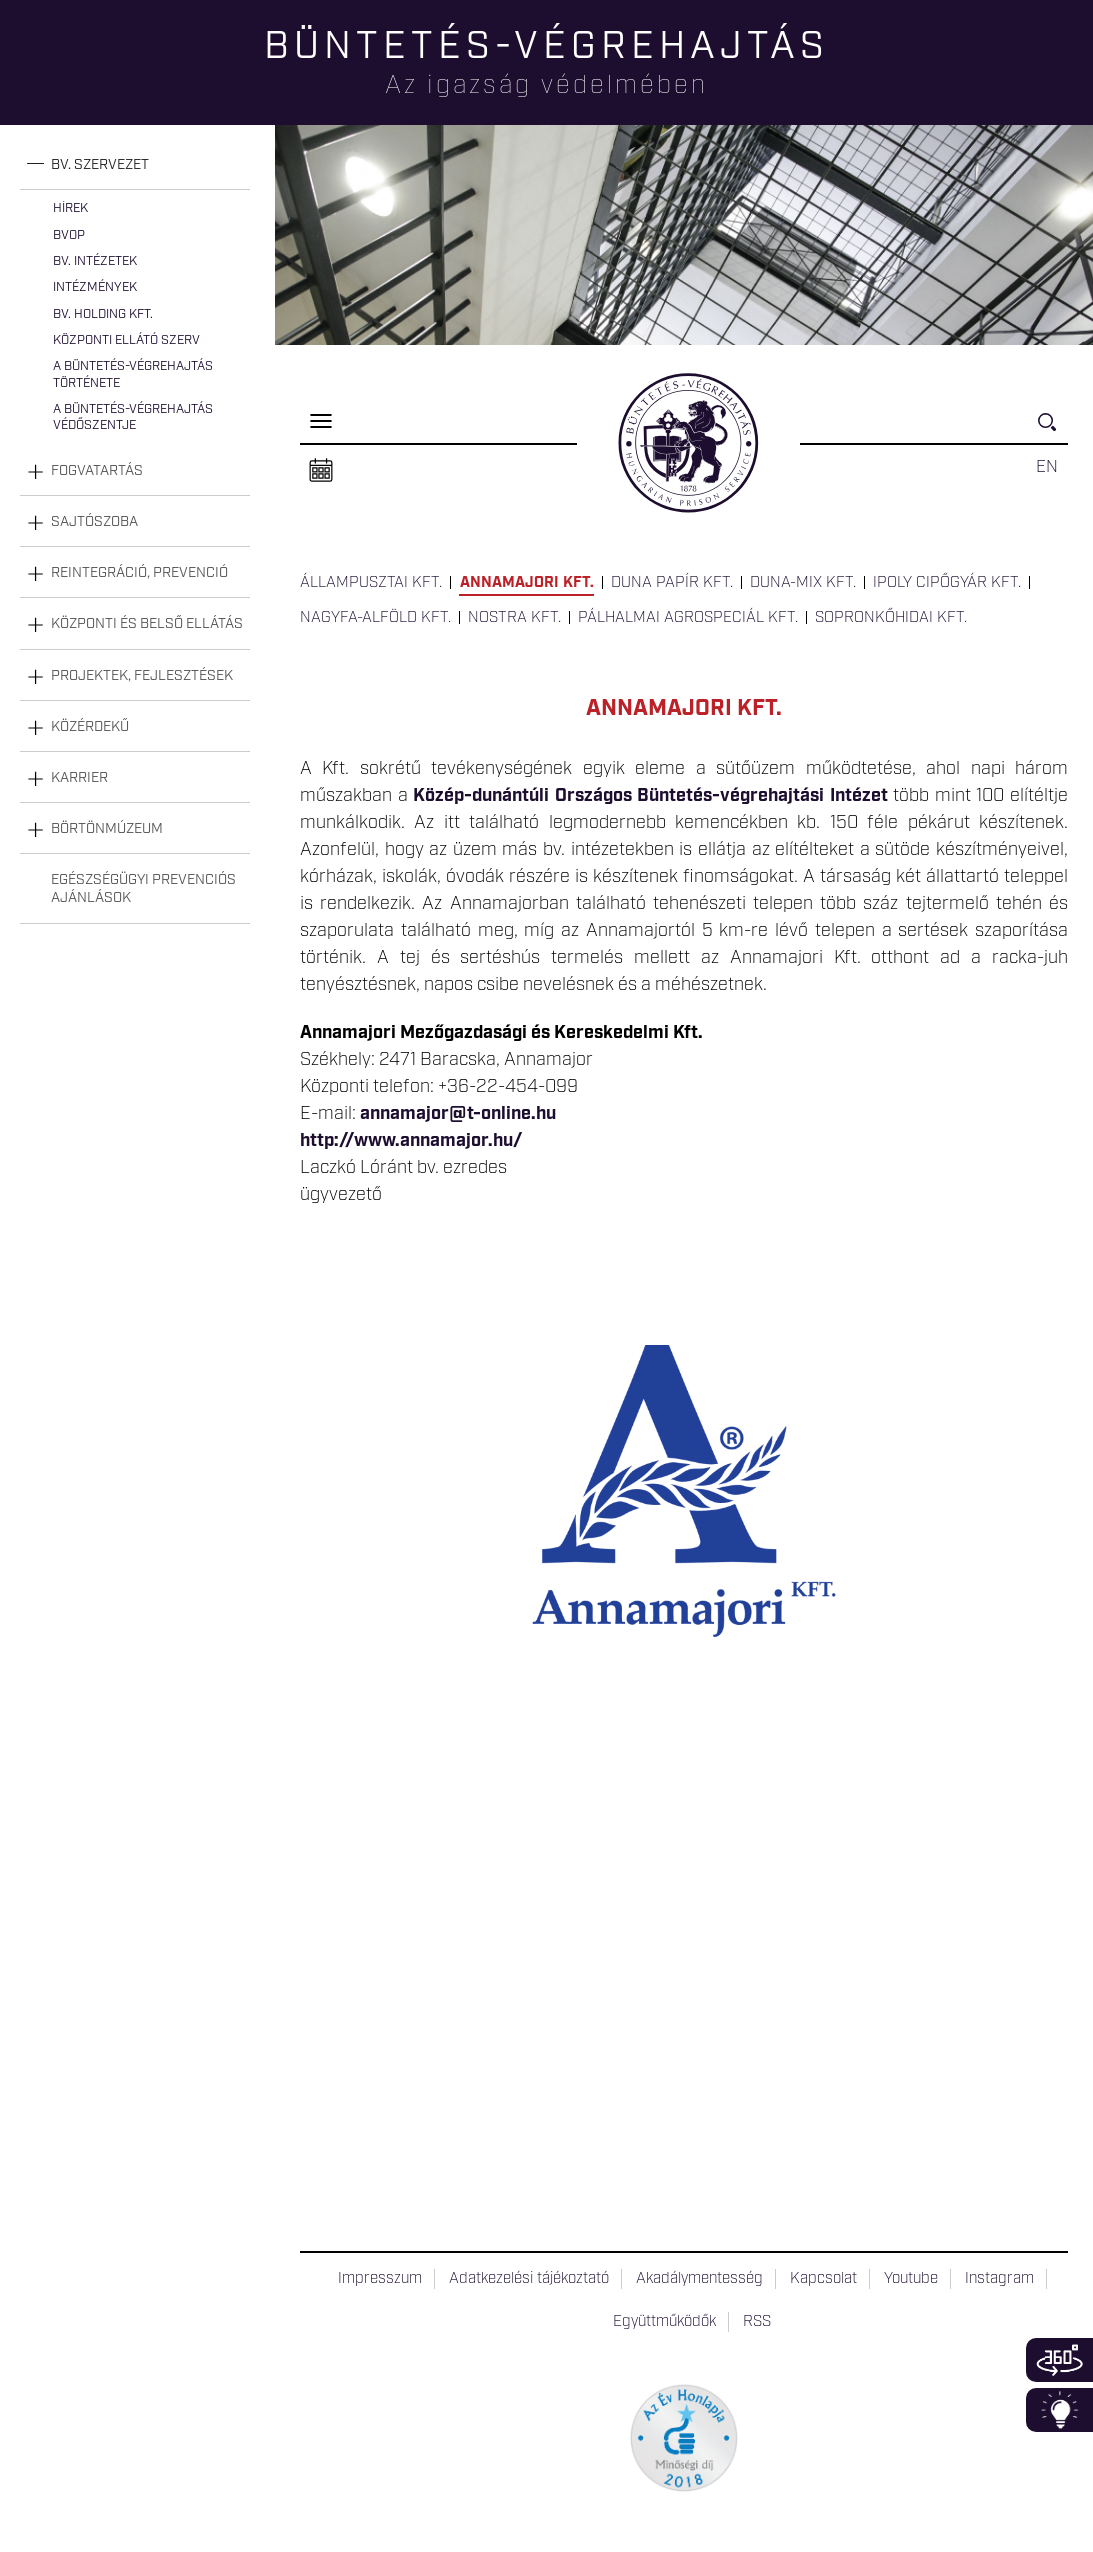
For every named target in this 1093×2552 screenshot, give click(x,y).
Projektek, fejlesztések (142, 676)
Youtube (911, 2279)
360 (1059, 2360)
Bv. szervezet (100, 165)
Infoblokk (1059, 2410)
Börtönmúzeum (107, 829)
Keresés (1053, 430)
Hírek (70, 208)
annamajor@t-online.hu (458, 1114)
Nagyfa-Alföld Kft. (375, 618)
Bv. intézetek (95, 261)
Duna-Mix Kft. (803, 583)
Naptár (321, 471)
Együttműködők (664, 2322)
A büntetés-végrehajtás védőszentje (133, 417)
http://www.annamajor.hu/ (411, 1141)
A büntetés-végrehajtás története (133, 374)
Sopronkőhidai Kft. (891, 618)
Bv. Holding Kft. (103, 314)
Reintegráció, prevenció (139, 573)
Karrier (79, 778)
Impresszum (380, 2279)
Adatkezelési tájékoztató (529, 2279)
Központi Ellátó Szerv (126, 340)
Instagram (999, 2279)
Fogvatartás (97, 471)
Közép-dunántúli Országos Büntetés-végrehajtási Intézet (650, 796)
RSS (757, 2322)
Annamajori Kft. (527, 583)
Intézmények (95, 287)
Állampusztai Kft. (371, 583)
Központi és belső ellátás (147, 624)
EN (1047, 467)
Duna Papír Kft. (672, 583)
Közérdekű (90, 727)
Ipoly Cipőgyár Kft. (947, 583)
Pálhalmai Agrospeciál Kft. (688, 618)
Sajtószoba (94, 522)
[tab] (135, 165)
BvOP (69, 235)
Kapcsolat (823, 2279)
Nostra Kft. (514, 618)
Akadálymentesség (699, 2279)
